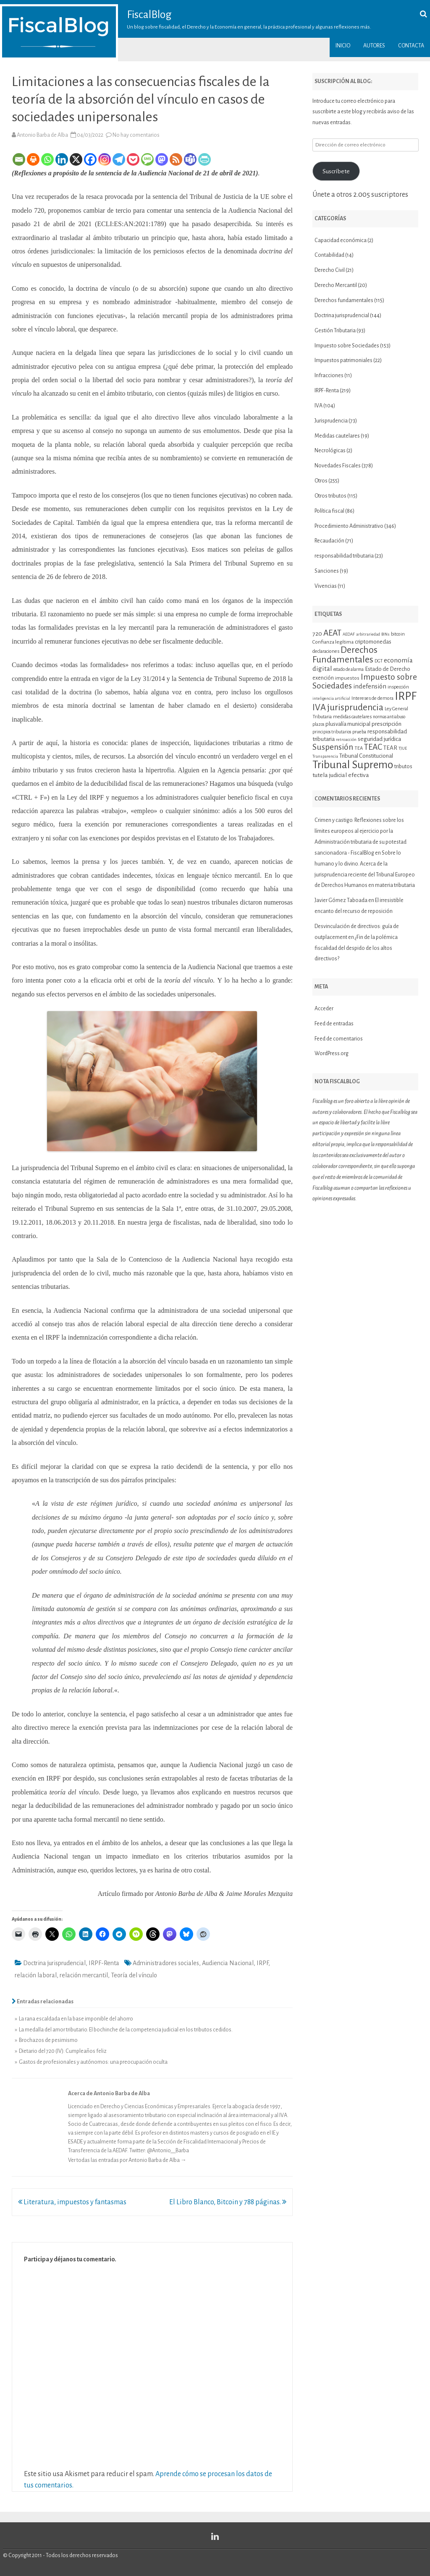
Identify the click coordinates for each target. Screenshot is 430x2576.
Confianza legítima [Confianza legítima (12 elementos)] (333, 642)
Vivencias (326, 586)
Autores (374, 46)
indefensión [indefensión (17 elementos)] (369, 686)
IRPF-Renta (104, 1963)
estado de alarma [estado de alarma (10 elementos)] (348, 669)
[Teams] (190, 159)
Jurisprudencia (331, 421)
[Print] (33, 159)
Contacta (411, 46)
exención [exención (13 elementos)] (323, 678)
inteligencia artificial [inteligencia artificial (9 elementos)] (331, 698)
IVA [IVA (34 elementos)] (319, 707)
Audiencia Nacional (228, 1963)
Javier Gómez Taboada (341, 900)
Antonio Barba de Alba (42, 135)
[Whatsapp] (47, 159)
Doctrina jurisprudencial (54, 1963)
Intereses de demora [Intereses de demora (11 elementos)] (372, 698)
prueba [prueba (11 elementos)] (359, 731)
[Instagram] (104, 159)
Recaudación (329, 541)
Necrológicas (330, 451)
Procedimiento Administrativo (349, 526)
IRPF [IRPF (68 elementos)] (406, 696)
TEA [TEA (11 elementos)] (358, 748)
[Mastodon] (161, 159)
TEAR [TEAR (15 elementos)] (390, 748)
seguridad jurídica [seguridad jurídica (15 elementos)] (379, 739)
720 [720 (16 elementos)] (317, 633)
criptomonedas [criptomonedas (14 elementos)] (373, 642)
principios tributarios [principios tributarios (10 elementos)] (331, 732)
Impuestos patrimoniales (343, 360)
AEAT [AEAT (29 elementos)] (332, 632)
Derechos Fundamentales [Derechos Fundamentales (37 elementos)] (345, 655)
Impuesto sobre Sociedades (347, 346)
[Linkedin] (61, 159)
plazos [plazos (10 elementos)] (318, 724)
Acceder (324, 1009)
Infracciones (329, 375)
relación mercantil (84, 1975)
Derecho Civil (330, 270)
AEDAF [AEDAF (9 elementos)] (349, 634)
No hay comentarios (136, 135)
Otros (321, 481)
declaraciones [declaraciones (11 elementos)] (325, 651)
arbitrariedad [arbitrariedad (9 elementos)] (368, 634)
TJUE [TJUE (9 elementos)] (403, 748)
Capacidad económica (341, 240)
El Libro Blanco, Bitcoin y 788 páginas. (227, 2202)
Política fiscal (329, 511)
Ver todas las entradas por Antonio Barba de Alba (127, 2160)
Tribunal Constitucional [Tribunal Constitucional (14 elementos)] (366, 756)
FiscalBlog (149, 15)
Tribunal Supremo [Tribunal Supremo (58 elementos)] (352, 765)
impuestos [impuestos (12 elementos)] (347, 678)
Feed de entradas (334, 1024)
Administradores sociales (166, 1963)
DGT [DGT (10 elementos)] (379, 661)
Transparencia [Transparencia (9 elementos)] (325, 756)
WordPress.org (332, 1053)
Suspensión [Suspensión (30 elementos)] (332, 747)
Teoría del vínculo (134, 1975)
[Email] (19, 159)
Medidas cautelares (337, 436)
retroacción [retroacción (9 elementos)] (346, 739)
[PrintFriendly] (204, 159)
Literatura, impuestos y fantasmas (72, 2202)
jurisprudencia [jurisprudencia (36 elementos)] (355, 707)
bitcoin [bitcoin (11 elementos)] (398, 633)
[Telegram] (119, 159)
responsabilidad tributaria (344, 556)
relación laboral (36, 1975)
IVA (318, 406)
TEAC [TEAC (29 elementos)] (373, 747)
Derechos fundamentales (344, 300)
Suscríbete (336, 171)
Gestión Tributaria (335, 331)
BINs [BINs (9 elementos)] (385, 634)
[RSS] (176, 159)
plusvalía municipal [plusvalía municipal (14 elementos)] (347, 724)
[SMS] (147, 159)
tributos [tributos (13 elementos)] (403, 766)
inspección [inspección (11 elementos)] (398, 686)
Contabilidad (329, 255)
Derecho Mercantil (336, 285)
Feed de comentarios (339, 1039)
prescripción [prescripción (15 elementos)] (386, 724)
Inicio (343, 46)
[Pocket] (133, 159)
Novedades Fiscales (338, 466)
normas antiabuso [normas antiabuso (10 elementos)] (389, 716)
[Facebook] (90, 159)
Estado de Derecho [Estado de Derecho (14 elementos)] (387, 669)
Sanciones (327, 571)
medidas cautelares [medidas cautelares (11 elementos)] (352, 716)
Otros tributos (330, 496)
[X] (76, 159)
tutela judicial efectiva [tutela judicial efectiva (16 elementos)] (340, 775)
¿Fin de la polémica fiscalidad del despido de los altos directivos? (356, 948)
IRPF (262, 1963)
